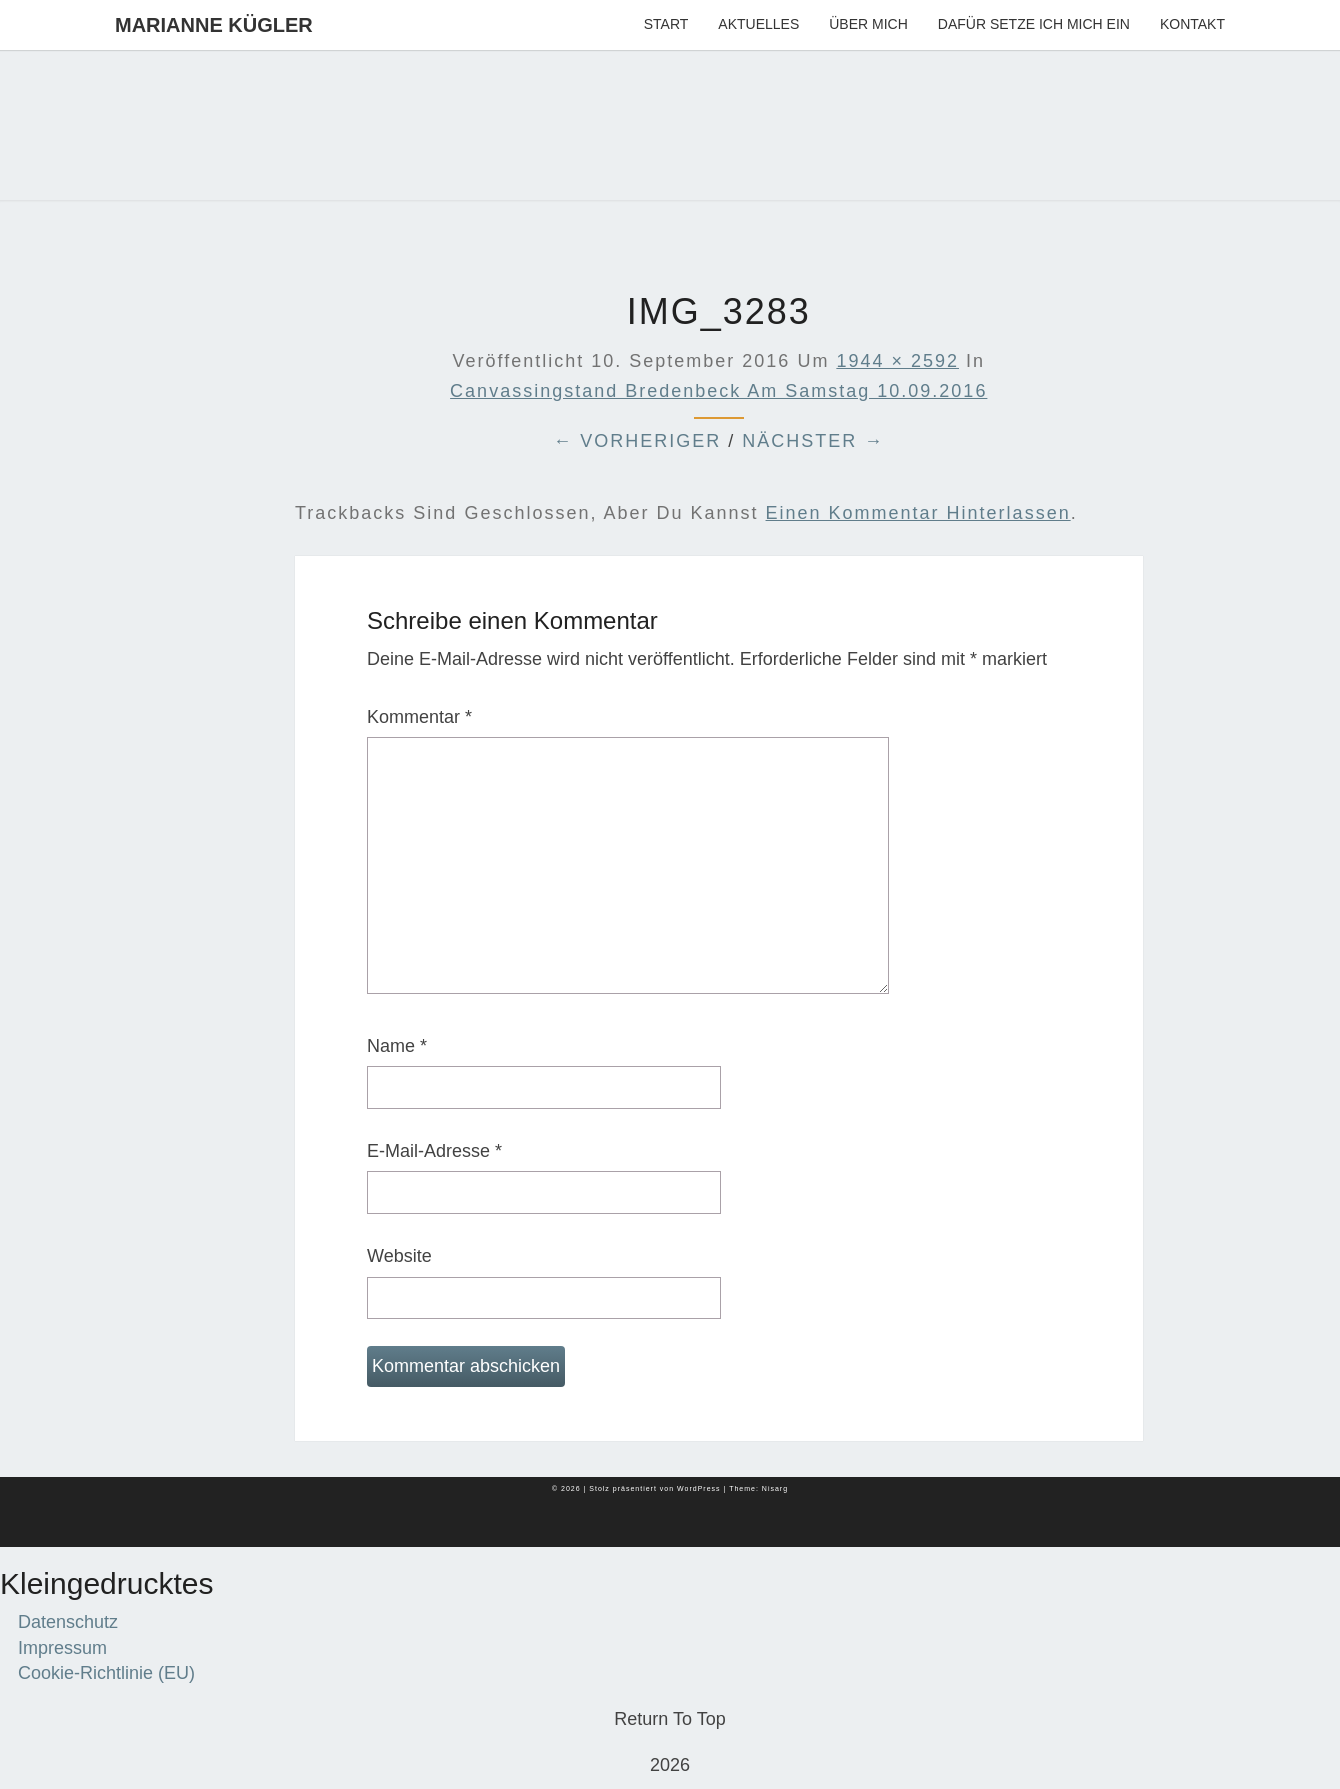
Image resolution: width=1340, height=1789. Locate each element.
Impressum (62, 1648)
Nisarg (775, 1488)
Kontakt (1192, 24)
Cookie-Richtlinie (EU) (106, 1673)
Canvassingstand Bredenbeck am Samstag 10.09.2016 (718, 391)
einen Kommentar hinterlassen (918, 513)
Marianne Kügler (214, 25)
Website (399, 1256)
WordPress (699, 1488)
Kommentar (419, 717)
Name (397, 1046)
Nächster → (813, 441)
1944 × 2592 (897, 361)
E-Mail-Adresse (434, 1151)
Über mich (868, 24)
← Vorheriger (637, 441)
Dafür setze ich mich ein (1034, 24)
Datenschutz (68, 1622)
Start (666, 24)
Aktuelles (758, 24)
